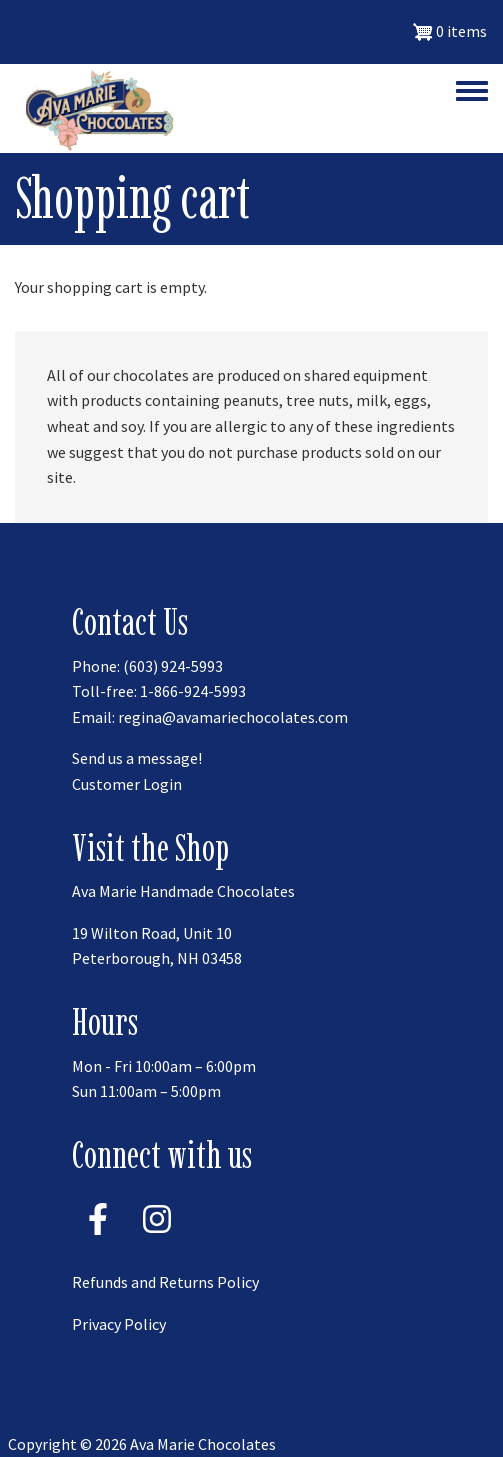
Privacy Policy (119, 1324)
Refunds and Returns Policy (165, 1282)
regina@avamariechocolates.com (233, 717)
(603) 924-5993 (173, 666)
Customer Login (127, 784)
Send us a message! (137, 758)
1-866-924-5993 (193, 691)
